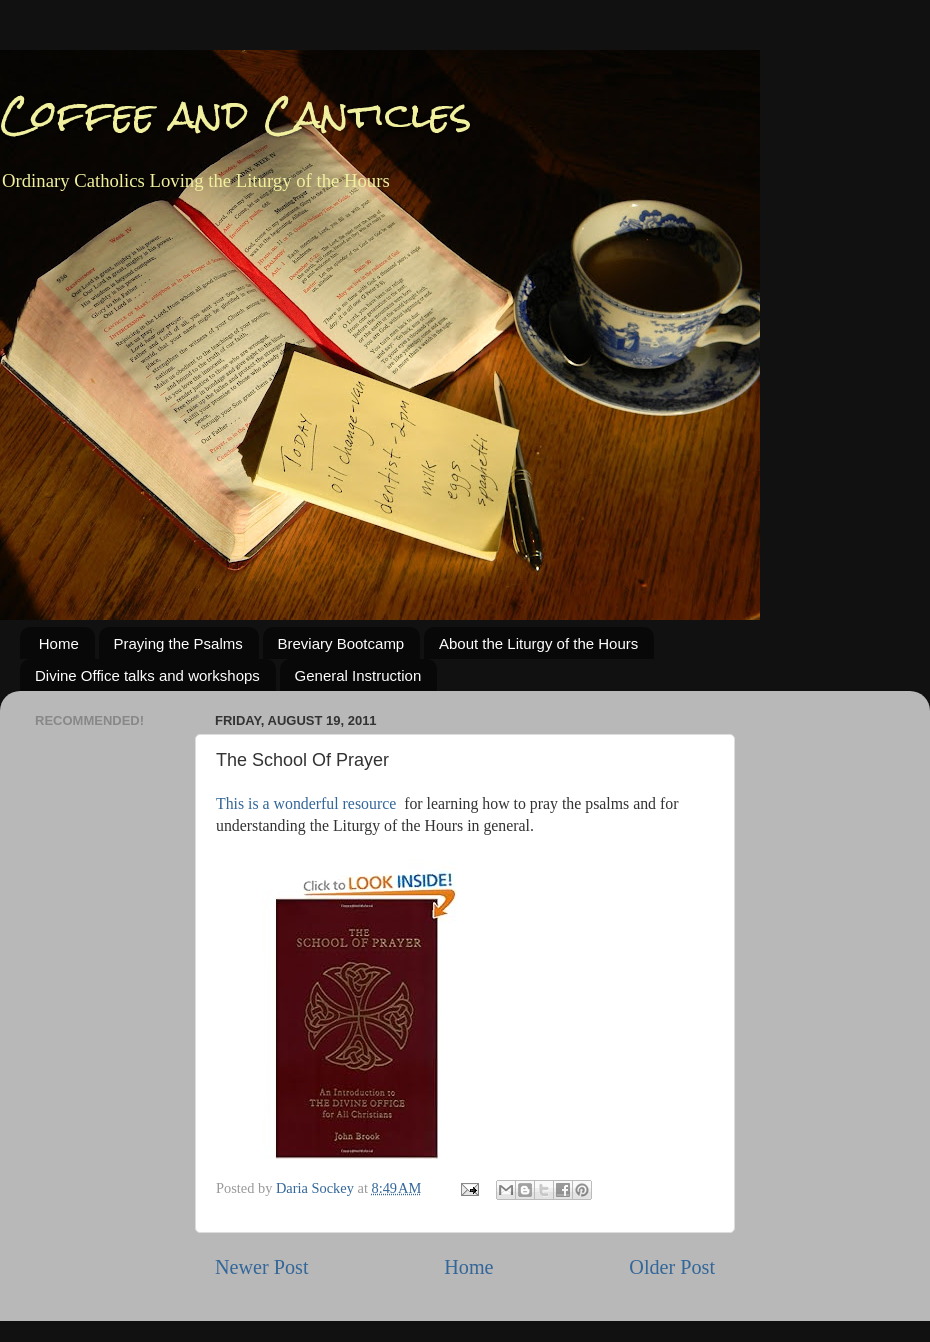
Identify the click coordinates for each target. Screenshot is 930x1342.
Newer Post (262, 1267)
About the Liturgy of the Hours (538, 643)
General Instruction (358, 675)
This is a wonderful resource (306, 803)
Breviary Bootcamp (341, 643)
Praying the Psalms (178, 643)
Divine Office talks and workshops (147, 675)
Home (59, 643)
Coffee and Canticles (236, 114)
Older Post (672, 1267)
